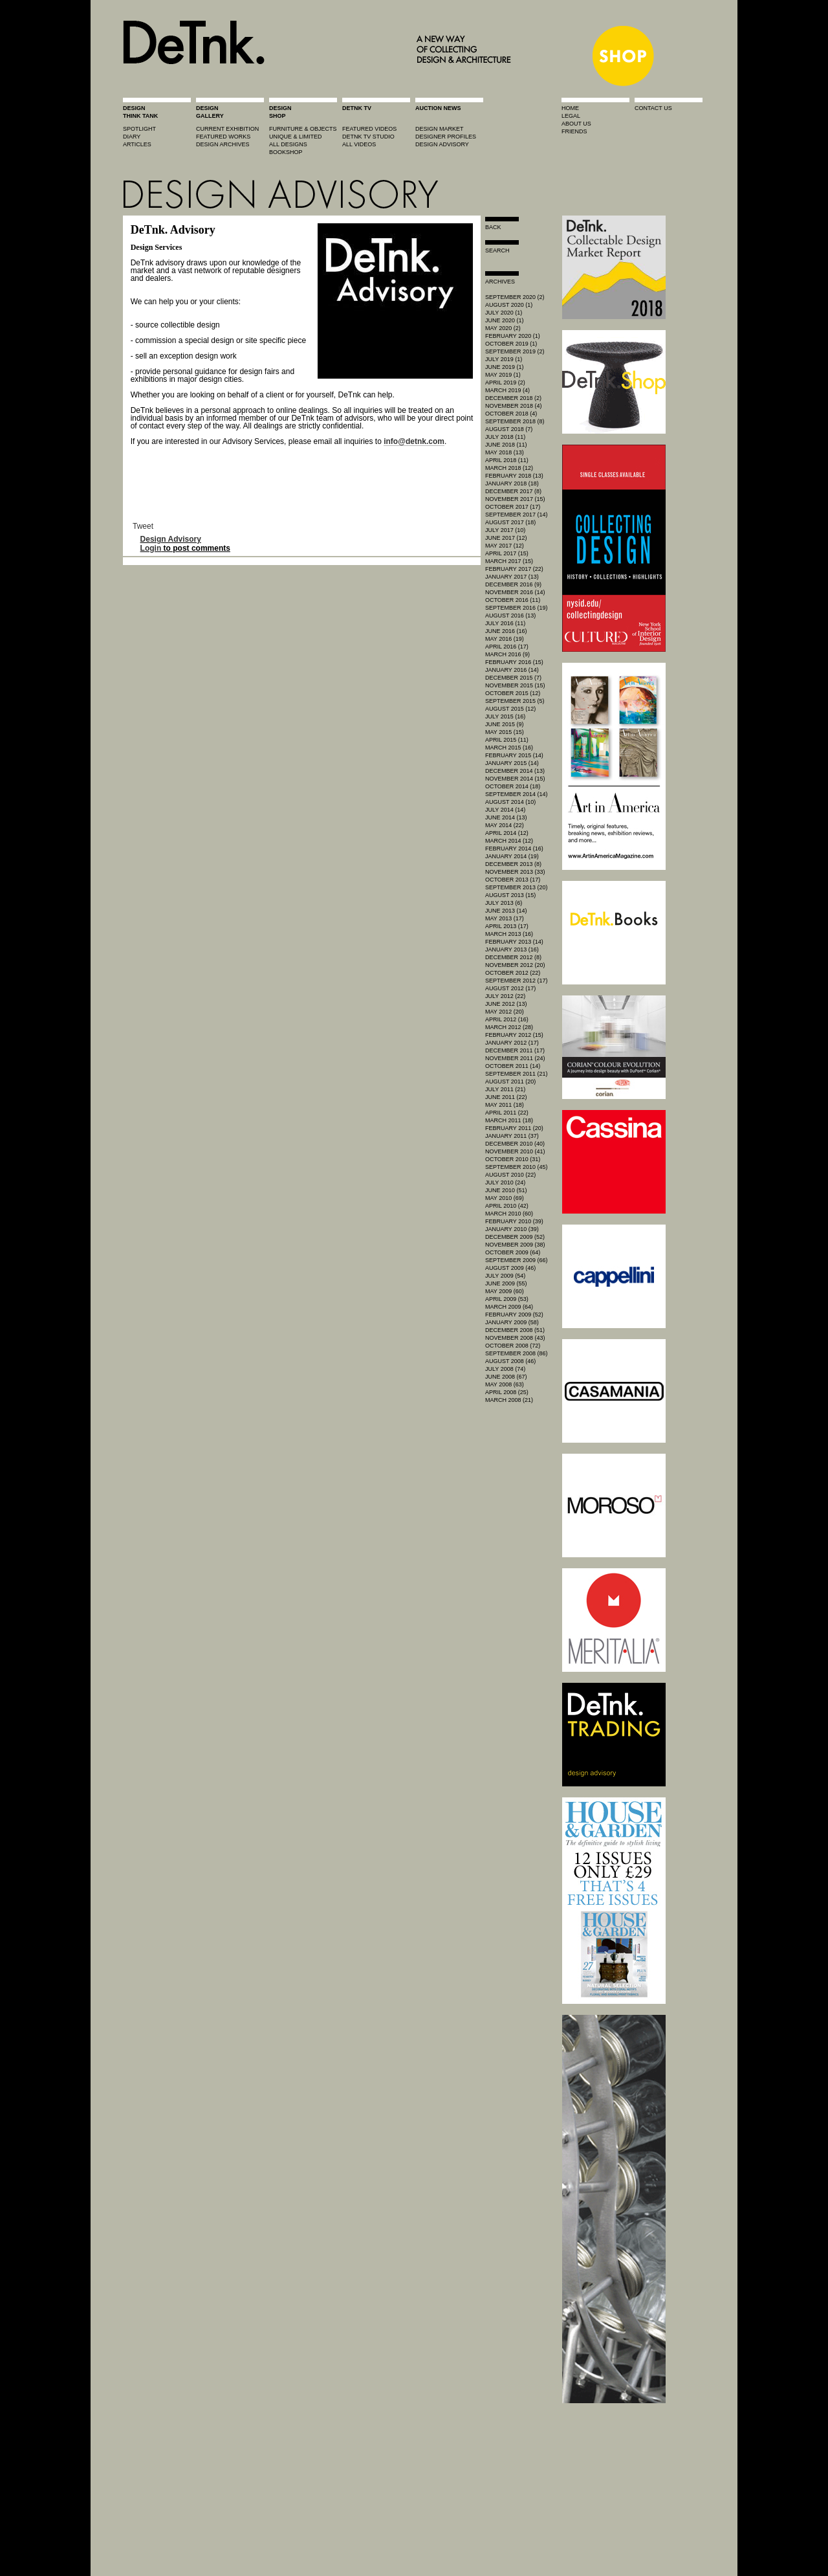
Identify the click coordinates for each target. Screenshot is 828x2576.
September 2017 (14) (516, 514)
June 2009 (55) (506, 1283)
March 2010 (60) (509, 1213)
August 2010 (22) (510, 1174)
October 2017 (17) (512, 507)
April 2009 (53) (506, 1299)
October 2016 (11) (512, 600)
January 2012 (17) (512, 1042)
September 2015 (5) (515, 701)
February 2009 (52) (514, 1314)
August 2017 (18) (510, 522)
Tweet (143, 526)
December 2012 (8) (513, 957)
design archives (223, 144)
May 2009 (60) (504, 1291)
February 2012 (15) (514, 1035)
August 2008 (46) (510, 1361)
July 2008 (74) (505, 1369)
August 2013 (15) (510, 895)
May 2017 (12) (504, 545)
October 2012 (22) (512, 973)
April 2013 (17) (506, 926)
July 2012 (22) (505, 996)
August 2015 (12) (510, 708)
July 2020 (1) (503, 312)
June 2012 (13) (506, 1004)
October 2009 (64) (512, 1252)
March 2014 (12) (509, 841)
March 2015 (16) (509, 747)
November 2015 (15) (515, 685)
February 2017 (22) (514, 569)
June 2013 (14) (506, 910)
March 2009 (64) (509, 1307)
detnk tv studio (368, 136)
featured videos (369, 129)
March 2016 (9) (507, 654)
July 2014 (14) (505, 809)
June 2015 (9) (504, 724)
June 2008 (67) (506, 1376)
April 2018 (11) (506, 460)
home (570, 108)
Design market (439, 129)
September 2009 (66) (516, 1260)
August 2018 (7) (508, 429)
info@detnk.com (414, 441)
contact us (653, 108)
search (497, 250)
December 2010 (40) (515, 1143)
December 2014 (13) (515, 771)
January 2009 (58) (512, 1322)
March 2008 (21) (509, 1400)
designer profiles (445, 136)
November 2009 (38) (515, 1244)
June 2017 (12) (506, 538)
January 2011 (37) (512, 1136)
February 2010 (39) (514, 1221)
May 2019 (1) (503, 375)
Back (493, 227)
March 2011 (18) (509, 1120)
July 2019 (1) (503, 359)
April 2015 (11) (506, 740)
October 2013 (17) (512, 879)
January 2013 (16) (512, 949)
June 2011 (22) (506, 1097)
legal (570, 116)
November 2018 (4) (513, 406)
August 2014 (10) (510, 802)
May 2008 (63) (504, 1384)
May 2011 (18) (504, 1105)
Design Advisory (170, 539)
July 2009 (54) (505, 1275)
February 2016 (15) (514, 662)
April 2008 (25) (506, 1392)
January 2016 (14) (512, 670)
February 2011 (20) (514, 1128)
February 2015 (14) (514, 755)
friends (574, 131)
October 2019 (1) (511, 343)
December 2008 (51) (515, 1330)
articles (137, 144)
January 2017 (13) (512, 576)
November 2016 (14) (515, 592)
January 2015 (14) (512, 763)
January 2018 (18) (512, 483)
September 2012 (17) (516, 980)
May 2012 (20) (504, 1011)
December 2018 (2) (513, 398)
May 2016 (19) (504, 639)
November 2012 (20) (515, 965)
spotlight (139, 129)
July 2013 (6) (503, 903)
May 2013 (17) (504, 918)
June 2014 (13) (506, 817)
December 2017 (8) (513, 491)
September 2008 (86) (516, 1353)
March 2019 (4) (507, 390)
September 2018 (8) (515, 421)
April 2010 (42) (506, 1206)
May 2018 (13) (504, 452)
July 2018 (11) (505, 437)
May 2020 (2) (503, 328)
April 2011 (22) (506, 1112)
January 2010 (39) (512, 1229)
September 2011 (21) (516, 1074)
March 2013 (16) (509, 934)
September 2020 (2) (515, 297)
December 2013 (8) (513, 864)
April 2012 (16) (506, 1019)
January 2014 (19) (512, 856)
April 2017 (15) (506, 553)
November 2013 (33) (515, 872)
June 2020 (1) (504, 320)
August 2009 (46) (510, 1268)
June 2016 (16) (506, 631)
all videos (359, 144)
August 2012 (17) (510, 988)
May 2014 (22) (504, 825)
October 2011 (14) (512, 1066)
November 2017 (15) (515, 499)
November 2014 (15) (515, 778)
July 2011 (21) (505, 1089)
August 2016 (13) (510, 615)
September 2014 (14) (516, 794)
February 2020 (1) (512, 336)
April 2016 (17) (506, 646)
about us (576, 123)
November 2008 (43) (515, 1338)
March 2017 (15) (509, 561)
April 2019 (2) (505, 382)
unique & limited (295, 136)
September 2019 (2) (515, 351)
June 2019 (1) (504, 367)
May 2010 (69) (504, 1198)
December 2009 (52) (515, 1237)
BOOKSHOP (286, 152)
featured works (223, 136)
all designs (288, 144)
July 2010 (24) (505, 1182)
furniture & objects (303, 129)
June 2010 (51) (506, 1190)
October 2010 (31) (512, 1159)
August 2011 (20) (510, 1081)
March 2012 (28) (509, 1027)
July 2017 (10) (505, 530)
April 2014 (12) (506, 833)
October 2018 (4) (511, 413)
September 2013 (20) (516, 887)
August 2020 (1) (508, 305)
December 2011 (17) (515, 1050)
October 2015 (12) (512, 693)
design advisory (442, 144)
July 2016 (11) (505, 623)
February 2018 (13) (514, 475)
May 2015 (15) (504, 732)
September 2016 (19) (516, 608)
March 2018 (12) (509, 468)
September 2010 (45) (516, 1167)
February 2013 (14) (514, 941)
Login (151, 548)
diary (131, 136)
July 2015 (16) (505, 716)
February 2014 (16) (514, 848)
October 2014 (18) (512, 786)
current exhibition (227, 129)
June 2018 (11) (506, 444)
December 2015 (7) (513, 677)
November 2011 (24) (515, 1058)
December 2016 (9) (513, 584)
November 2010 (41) (515, 1151)
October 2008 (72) (512, 1345)
